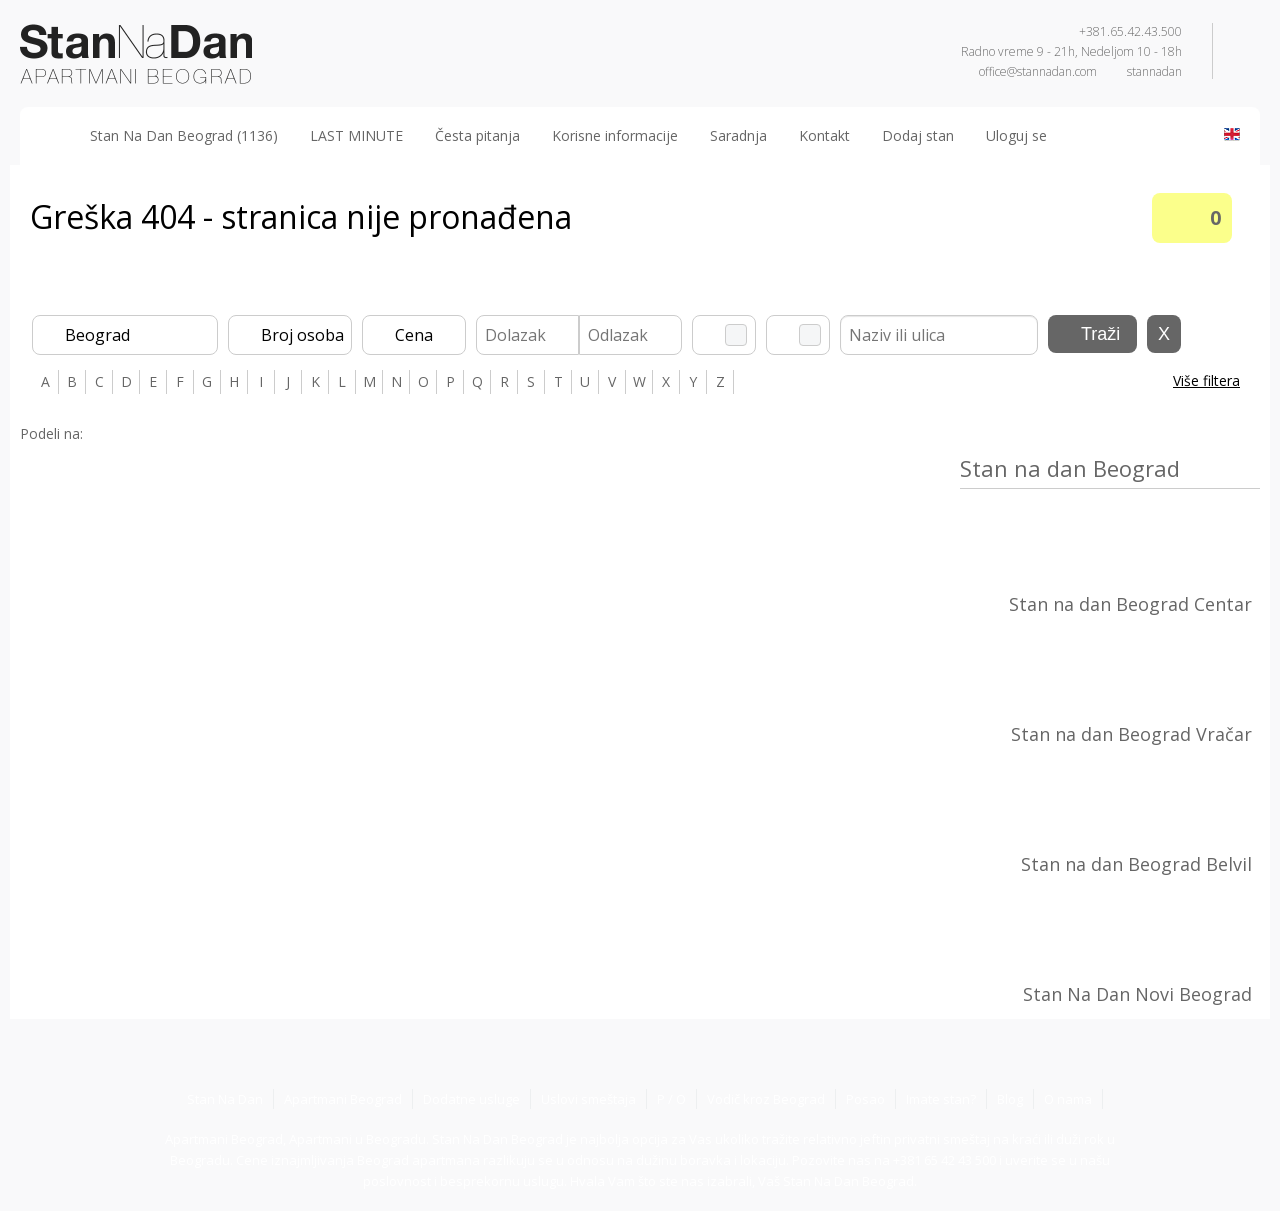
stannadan (1154, 71)
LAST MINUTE (356, 135)
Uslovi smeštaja (588, 1099)
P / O (671, 1099)
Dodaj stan (918, 135)
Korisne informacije (615, 135)
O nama (1068, 1099)
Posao (865, 1099)
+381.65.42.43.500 (1130, 31)
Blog (1010, 1099)
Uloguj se (1016, 135)
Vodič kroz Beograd (766, 1099)
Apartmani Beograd (343, 1099)
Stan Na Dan (225, 1099)
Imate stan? (941, 1099)
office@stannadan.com (1038, 71)
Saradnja (738, 135)
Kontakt (824, 135)
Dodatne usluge (471, 1099)
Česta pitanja (477, 135)
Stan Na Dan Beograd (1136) (184, 135)
